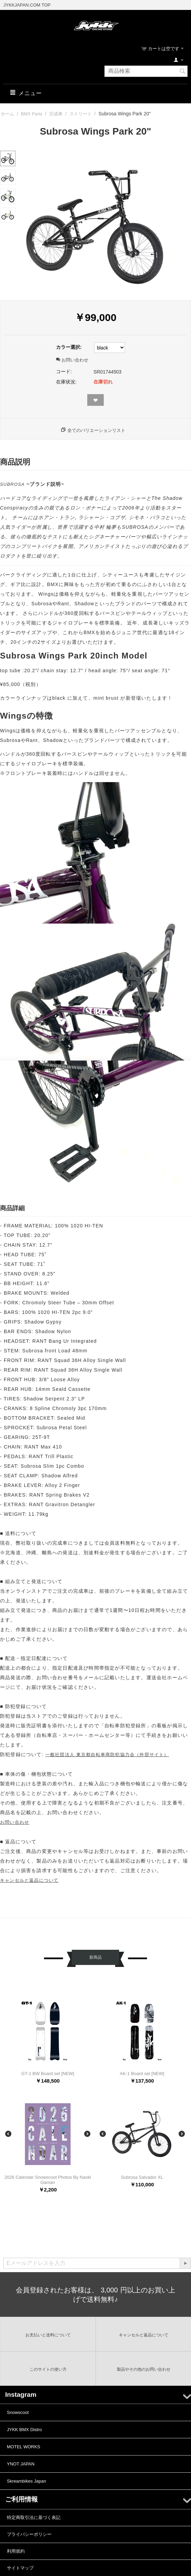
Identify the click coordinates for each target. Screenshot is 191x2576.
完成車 (56, 113)
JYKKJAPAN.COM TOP (26, 5)
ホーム (7, 113)
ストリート (80, 113)
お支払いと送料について (48, 2335)
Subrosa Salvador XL (142, 2177)
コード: (64, 371)
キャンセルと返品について (29, 1880)
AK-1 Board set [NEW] (142, 2073)
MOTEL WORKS (23, 2446)
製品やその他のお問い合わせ (143, 2369)
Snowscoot (18, 2412)
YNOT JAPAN (20, 2463)
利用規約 (16, 2551)
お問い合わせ (72, 360)
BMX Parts (31, 113)
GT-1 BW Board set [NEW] (47, 2073)
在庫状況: (66, 382)
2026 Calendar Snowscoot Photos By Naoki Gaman (47, 2180)
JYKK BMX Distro (24, 2429)
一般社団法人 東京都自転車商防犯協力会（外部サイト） (107, 1754)
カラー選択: (69, 347)
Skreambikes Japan (26, 2481)
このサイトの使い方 (48, 2369)
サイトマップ (20, 2568)
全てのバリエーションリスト (96, 430)
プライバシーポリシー (29, 2534)
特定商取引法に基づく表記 (33, 2517)
